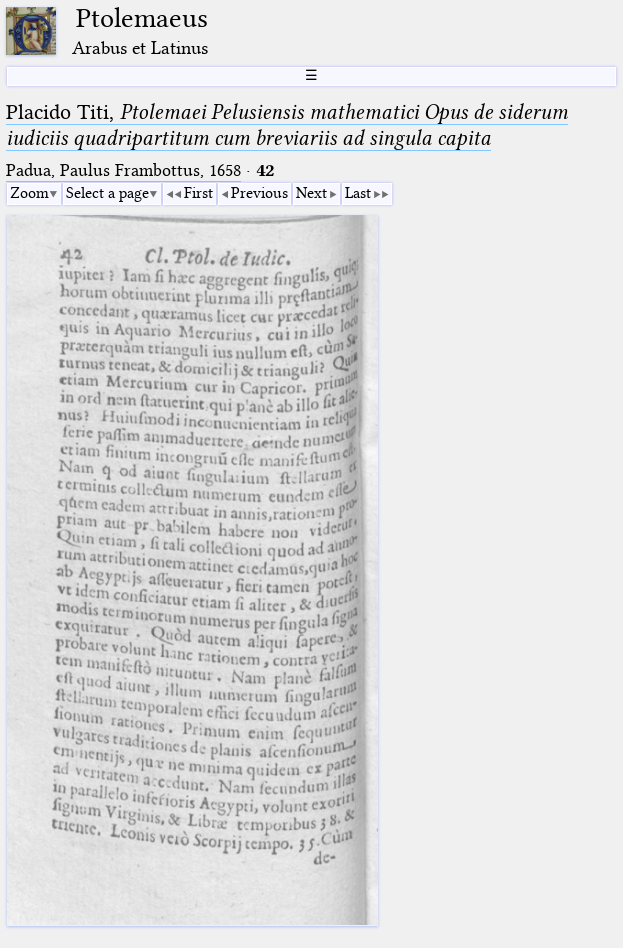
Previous (259, 193)
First (198, 193)
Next (311, 193)
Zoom (29, 193)
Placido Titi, (287, 125)
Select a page (107, 193)
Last (358, 193)
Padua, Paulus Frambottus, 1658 (123, 170)
